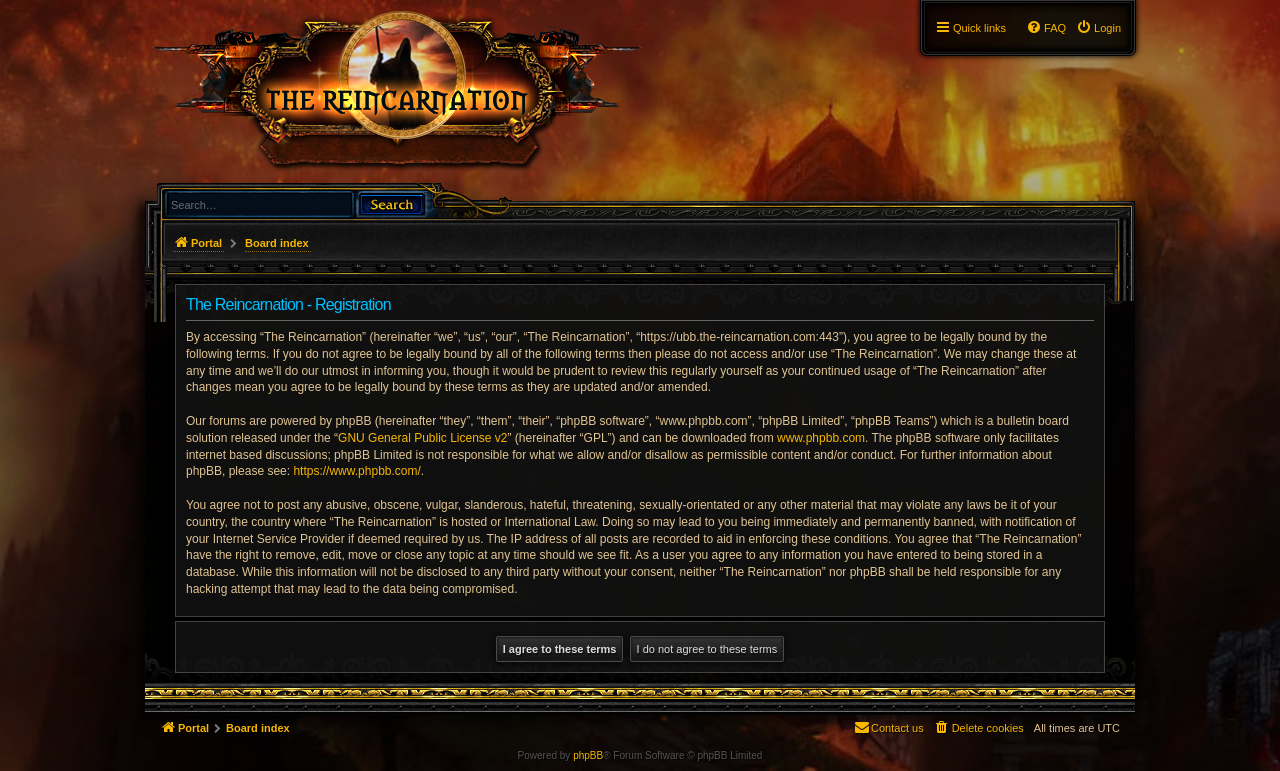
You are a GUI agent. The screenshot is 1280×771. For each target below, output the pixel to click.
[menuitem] (1098, 28)
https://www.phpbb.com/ (356, 471)
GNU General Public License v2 (422, 438)
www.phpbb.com (821, 438)
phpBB (588, 755)
